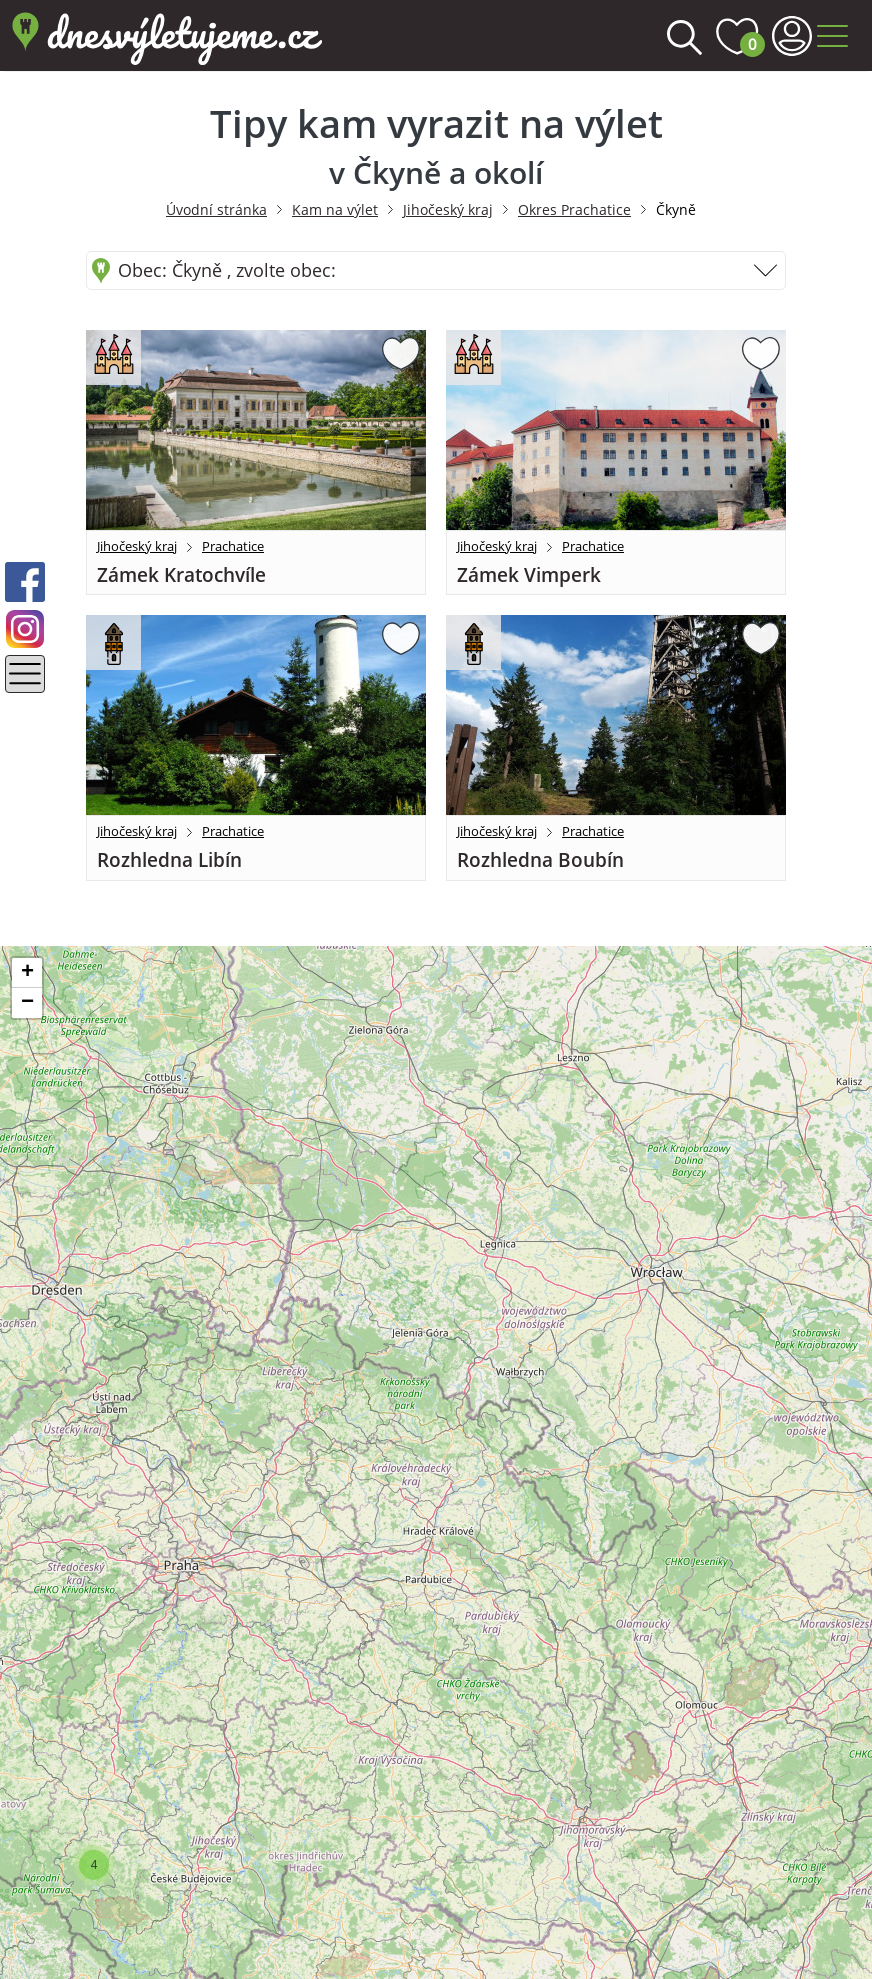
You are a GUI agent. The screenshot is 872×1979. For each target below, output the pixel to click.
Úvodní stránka (216, 209)
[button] (94, 1865)
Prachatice (233, 546)
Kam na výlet (335, 209)
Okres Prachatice (574, 209)
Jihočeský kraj (448, 209)
